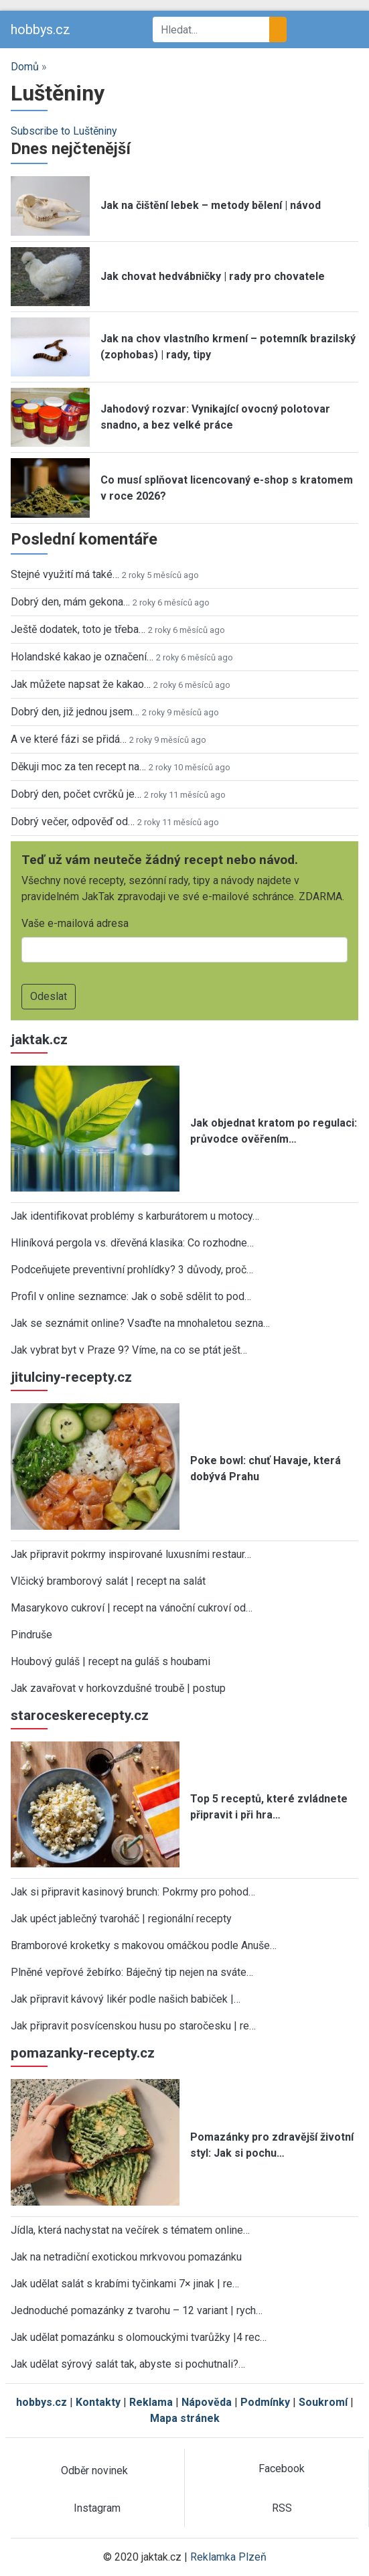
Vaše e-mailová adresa (75, 923)
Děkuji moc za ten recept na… (78, 766)
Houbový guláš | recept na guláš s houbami (110, 1661)
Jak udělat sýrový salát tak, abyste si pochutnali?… (128, 2364)
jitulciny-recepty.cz (71, 1377)
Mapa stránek (185, 2418)
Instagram (97, 2508)
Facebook (282, 2468)
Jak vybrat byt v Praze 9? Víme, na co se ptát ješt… (129, 1350)
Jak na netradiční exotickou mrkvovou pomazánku (126, 2256)
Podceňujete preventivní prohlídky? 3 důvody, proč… (132, 1269)
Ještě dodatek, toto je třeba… (78, 629)
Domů (25, 66)
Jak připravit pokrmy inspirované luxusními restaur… (131, 1554)
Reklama (151, 2402)
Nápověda (206, 2402)
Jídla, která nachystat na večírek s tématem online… (130, 2230)
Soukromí (323, 2402)
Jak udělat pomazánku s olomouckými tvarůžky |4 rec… (139, 2337)
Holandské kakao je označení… (82, 656)
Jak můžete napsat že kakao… (81, 684)
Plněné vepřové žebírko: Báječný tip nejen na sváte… (132, 1972)
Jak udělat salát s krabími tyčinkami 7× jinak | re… (125, 2283)
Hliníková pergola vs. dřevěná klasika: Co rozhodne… (132, 1242)
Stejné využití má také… (65, 574)
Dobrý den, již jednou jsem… (75, 711)
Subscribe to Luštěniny (64, 131)
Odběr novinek (94, 2470)
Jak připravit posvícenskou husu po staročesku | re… (133, 2025)
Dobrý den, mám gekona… (70, 601)
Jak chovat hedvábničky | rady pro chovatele (212, 276)
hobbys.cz (40, 29)
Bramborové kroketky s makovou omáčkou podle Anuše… (144, 1945)
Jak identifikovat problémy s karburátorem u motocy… (135, 1216)
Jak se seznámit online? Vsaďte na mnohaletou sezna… (140, 1323)
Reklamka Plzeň (228, 2557)
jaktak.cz (39, 1039)
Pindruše (31, 1634)
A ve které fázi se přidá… (69, 739)
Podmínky (265, 2402)
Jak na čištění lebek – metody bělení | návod (210, 205)
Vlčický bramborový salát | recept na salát (108, 1581)
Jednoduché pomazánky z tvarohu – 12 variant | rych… (137, 2310)
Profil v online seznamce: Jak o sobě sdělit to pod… (131, 1296)
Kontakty (98, 2402)
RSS (282, 2508)
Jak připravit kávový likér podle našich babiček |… (125, 1999)
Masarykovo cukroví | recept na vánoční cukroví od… (131, 1607)
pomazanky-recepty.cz (83, 2053)
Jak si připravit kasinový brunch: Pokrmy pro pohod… (133, 1891)
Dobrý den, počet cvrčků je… (76, 794)
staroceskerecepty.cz (80, 1715)
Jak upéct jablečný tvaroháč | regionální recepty (121, 1918)
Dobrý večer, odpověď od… (73, 821)
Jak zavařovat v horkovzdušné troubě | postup (118, 1688)
